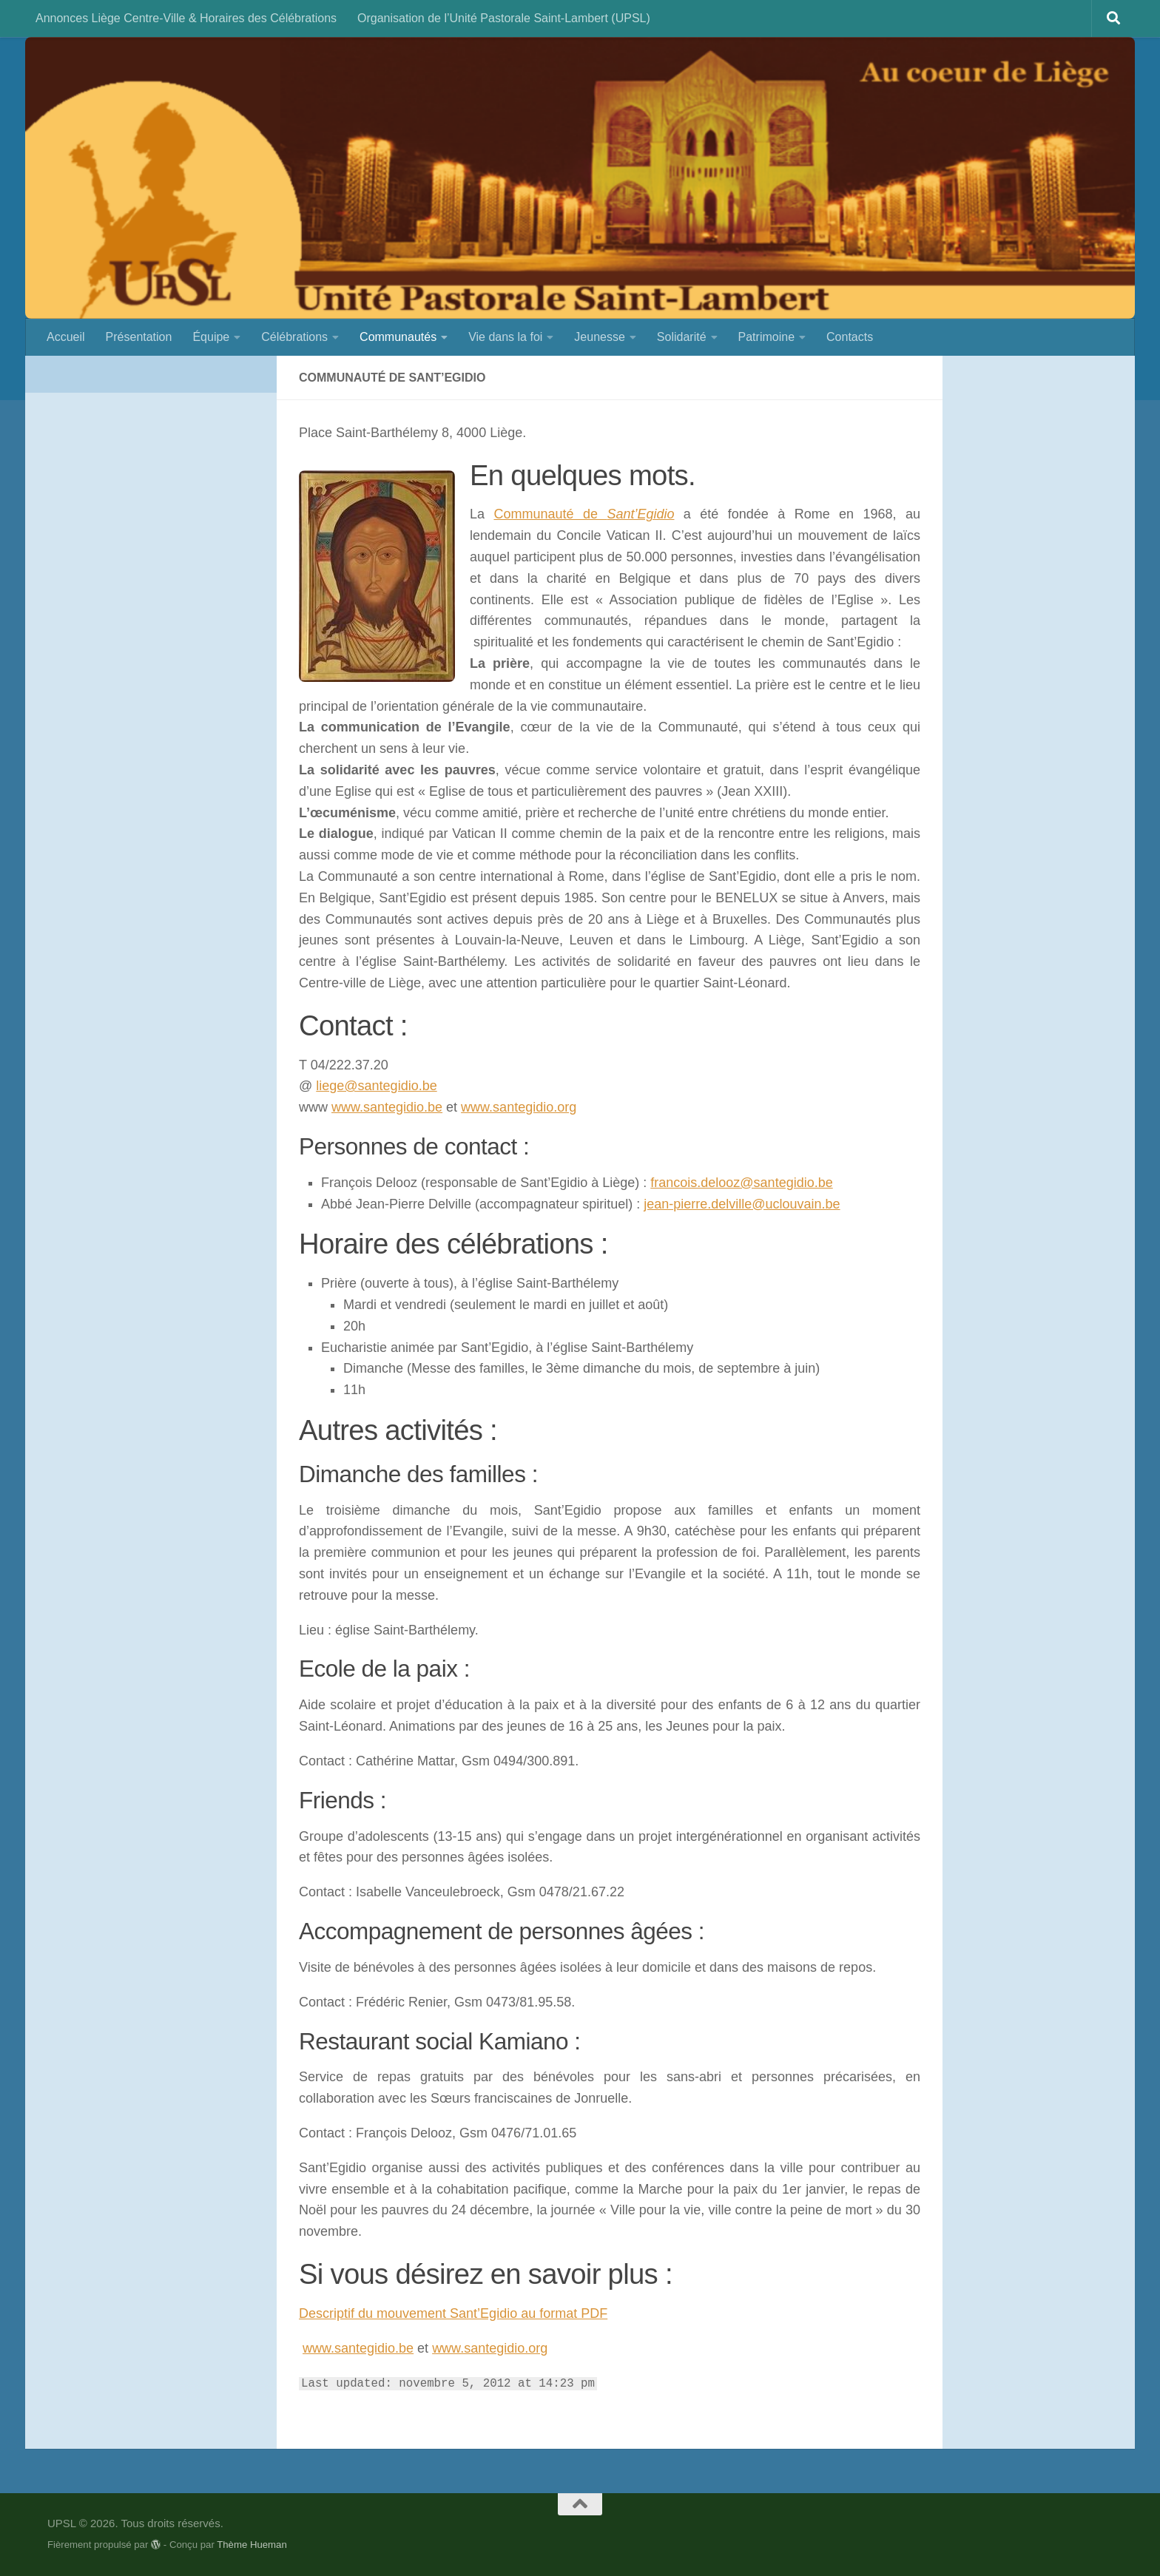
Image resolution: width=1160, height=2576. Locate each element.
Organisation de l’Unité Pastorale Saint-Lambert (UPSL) (503, 18)
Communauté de (583, 514)
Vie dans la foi (505, 337)
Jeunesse (599, 337)
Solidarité (682, 337)
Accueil (66, 337)
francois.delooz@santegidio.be (741, 1182)
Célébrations (294, 337)
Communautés (398, 337)
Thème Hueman (252, 2544)
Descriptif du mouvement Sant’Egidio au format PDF (453, 2313)
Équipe (210, 337)
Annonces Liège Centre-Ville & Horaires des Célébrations (186, 18)
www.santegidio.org (518, 1107)
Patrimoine (766, 337)
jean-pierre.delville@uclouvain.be (742, 1204)
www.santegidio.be (386, 1107)
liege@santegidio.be (376, 1085)
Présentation (139, 337)
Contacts (849, 337)
